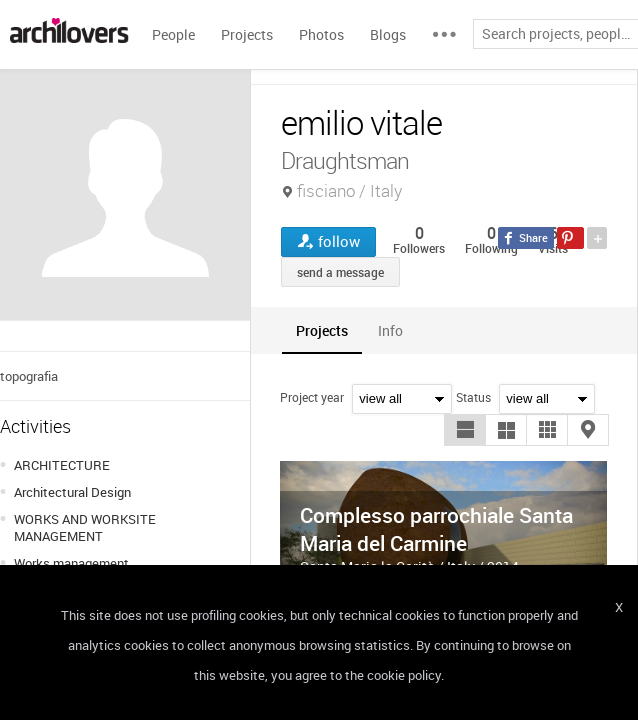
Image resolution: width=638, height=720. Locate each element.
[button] (465, 430)
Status (473, 397)
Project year (312, 397)
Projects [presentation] (322, 330)
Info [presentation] (390, 330)
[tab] (322, 330)
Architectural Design (72, 492)
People (173, 34)
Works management (71, 563)
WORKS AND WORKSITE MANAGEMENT (85, 527)
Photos (321, 34)
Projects (247, 34)
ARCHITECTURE (62, 465)
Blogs (388, 34)
